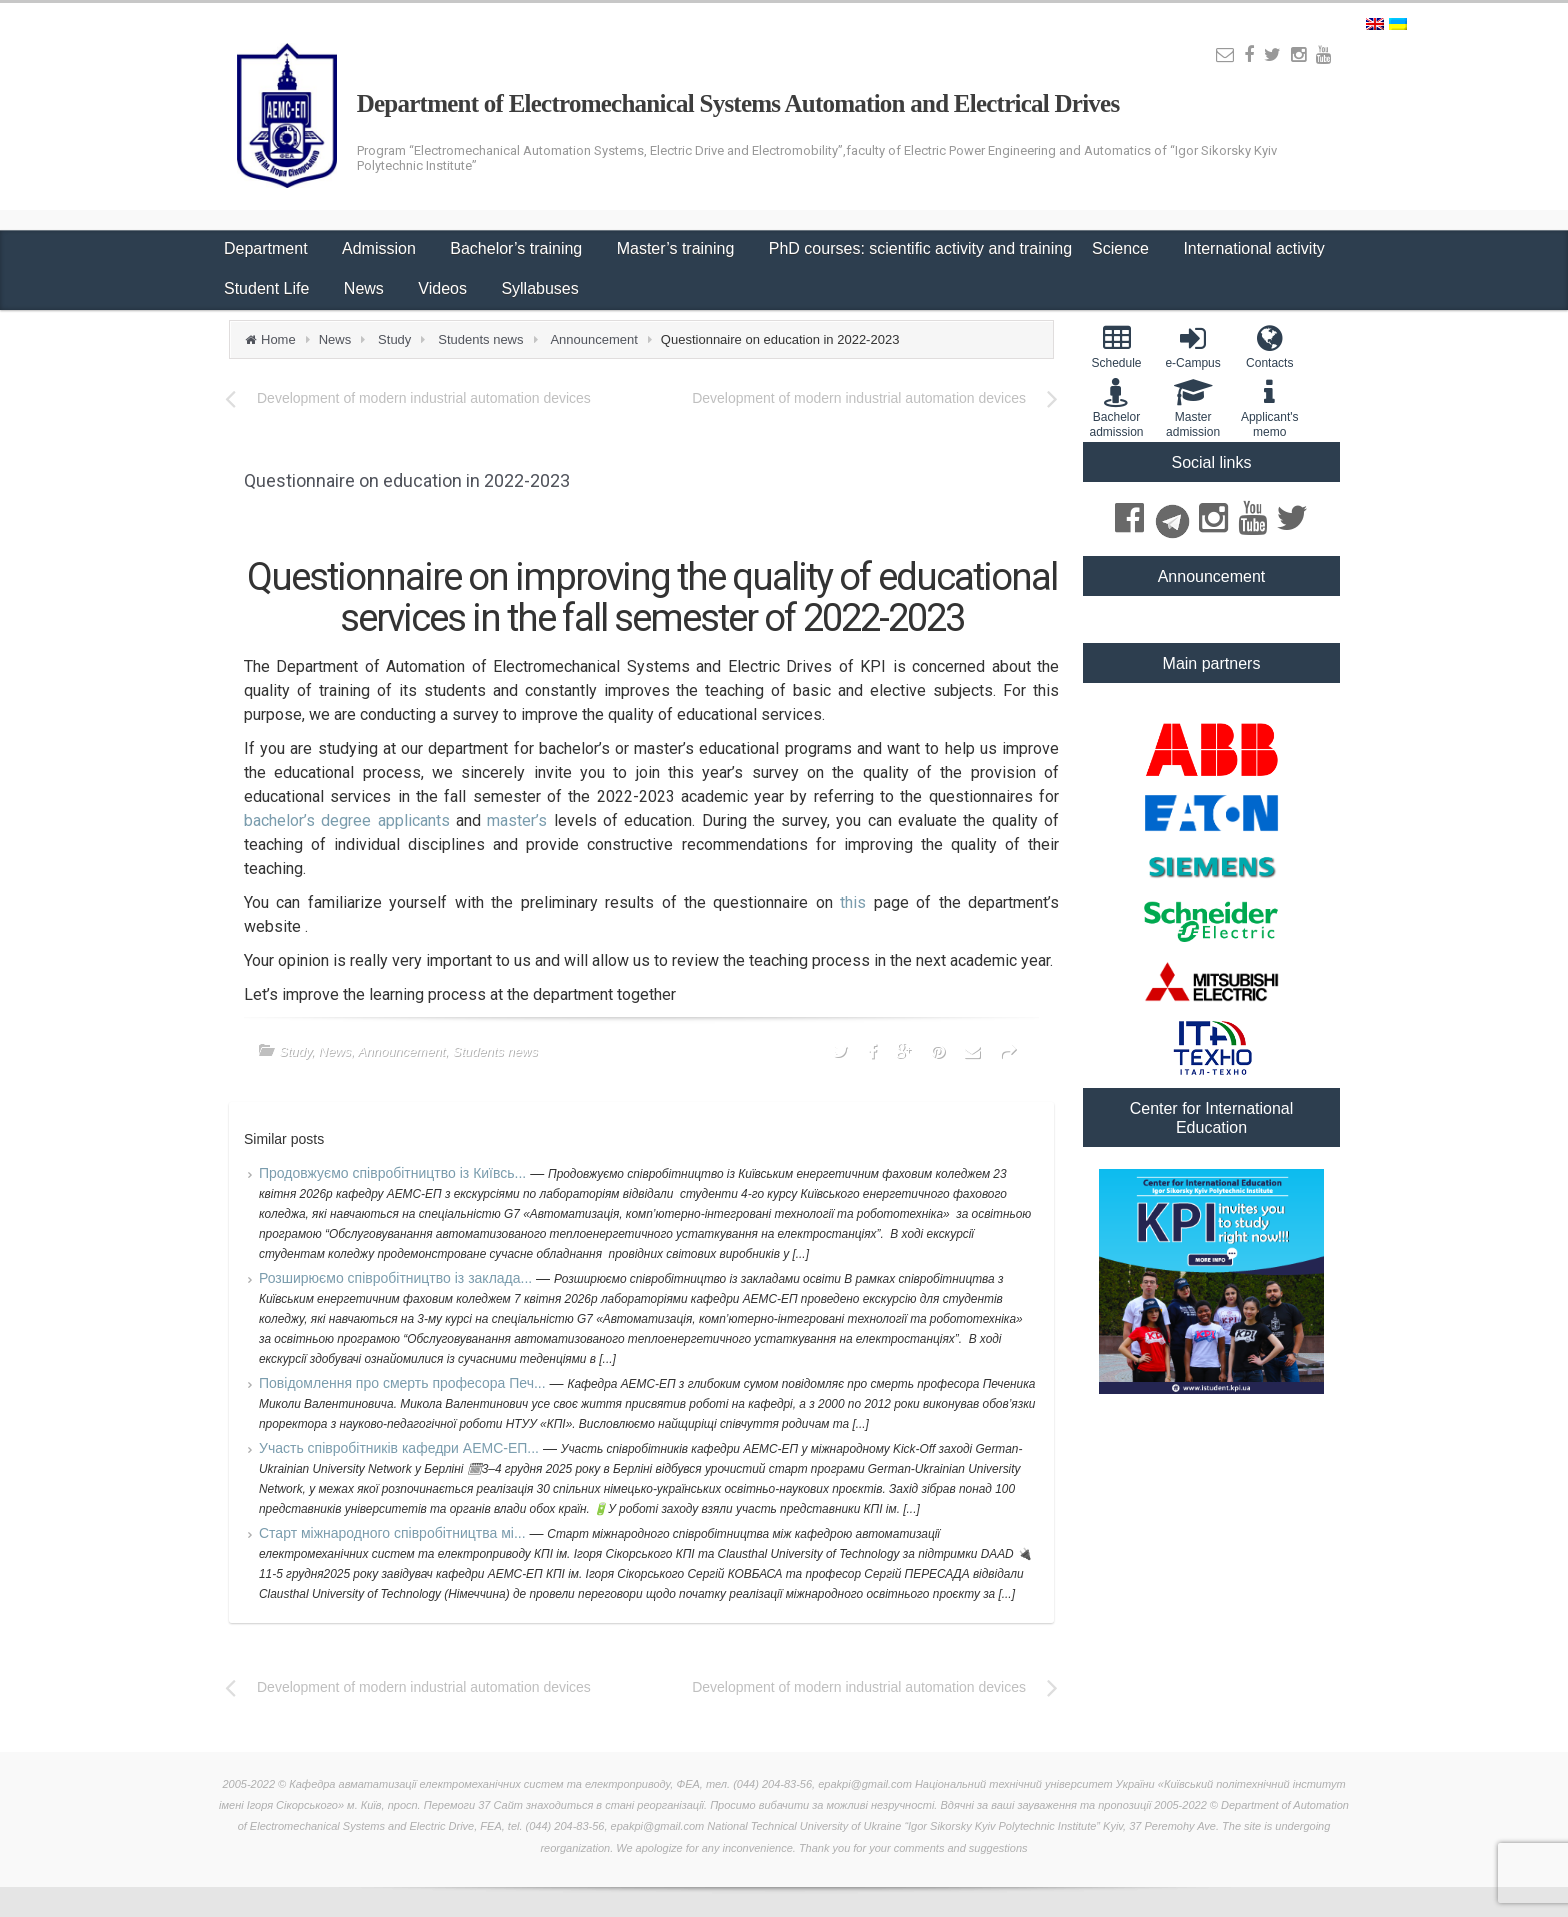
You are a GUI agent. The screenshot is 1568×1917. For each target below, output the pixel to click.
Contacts (1269, 346)
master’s (520, 820)
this (856, 902)
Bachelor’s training (518, 248)
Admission (381, 248)
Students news (480, 339)
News (366, 288)
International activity (1256, 248)
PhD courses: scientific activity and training (920, 248)
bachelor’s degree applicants (350, 820)
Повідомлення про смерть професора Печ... (404, 1383)
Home (278, 339)
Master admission (1193, 408)
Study (394, 339)
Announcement (593, 339)
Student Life (269, 288)
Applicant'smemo (1269, 408)
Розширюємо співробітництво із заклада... (397, 1278)
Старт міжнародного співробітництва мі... (394, 1533)
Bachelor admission (1116, 408)
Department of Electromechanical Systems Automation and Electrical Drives (738, 103)
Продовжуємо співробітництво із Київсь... (394, 1173)
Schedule (1116, 346)
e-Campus (1193, 346)
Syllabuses (539, 288)
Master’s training (678, 248)
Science (1122, 248)
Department (268, 248)
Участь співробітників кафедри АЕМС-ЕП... (401, 1448)
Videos (444, 288)
